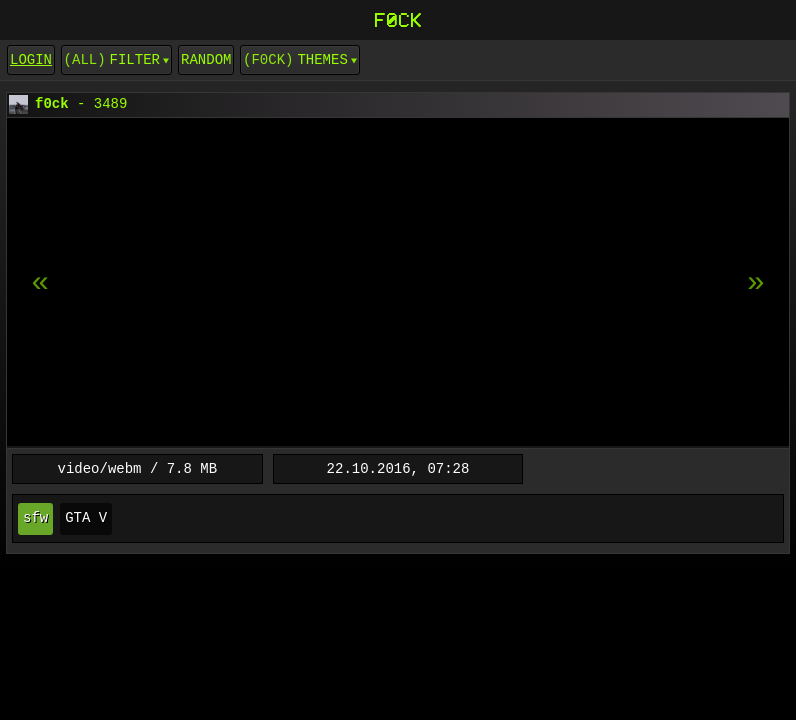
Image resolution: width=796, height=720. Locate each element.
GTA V (86, 518)
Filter (135, 59)
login (31, 59)
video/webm (100, 468)
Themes (322, 59)
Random (206, 59)
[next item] (40, 283)
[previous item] (756, 283)
